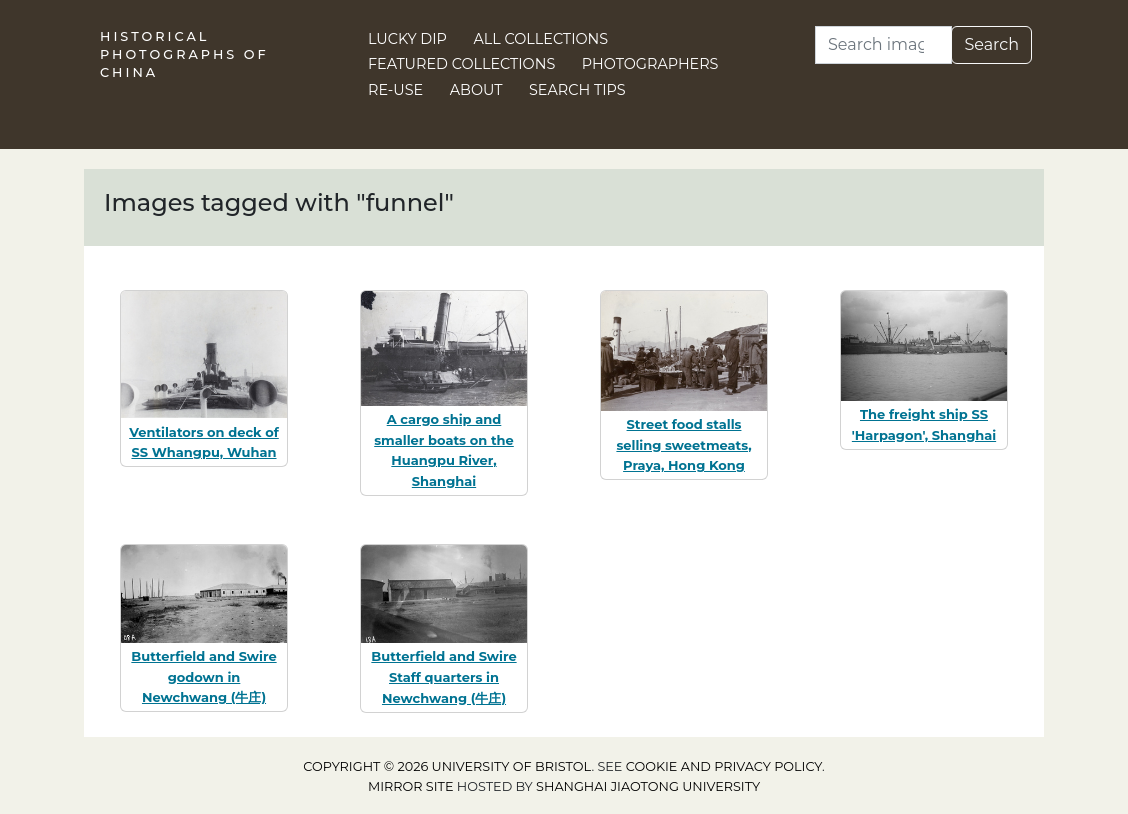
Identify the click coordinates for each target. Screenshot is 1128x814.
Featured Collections (461, 64)
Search (991, 44)
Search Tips (577, 90)
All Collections (541, 39)
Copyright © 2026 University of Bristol (447, 766)
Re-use (395, 90)
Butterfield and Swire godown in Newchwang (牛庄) (203, 677)
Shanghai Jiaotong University (648, 786)
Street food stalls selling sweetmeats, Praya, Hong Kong (683, 445)
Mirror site (411, 786)
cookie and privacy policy (724, 766)
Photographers (650, 64)
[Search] (883, 45)
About (476, 90)
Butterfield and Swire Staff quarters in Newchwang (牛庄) (443, 677)
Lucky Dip (407, 39)
